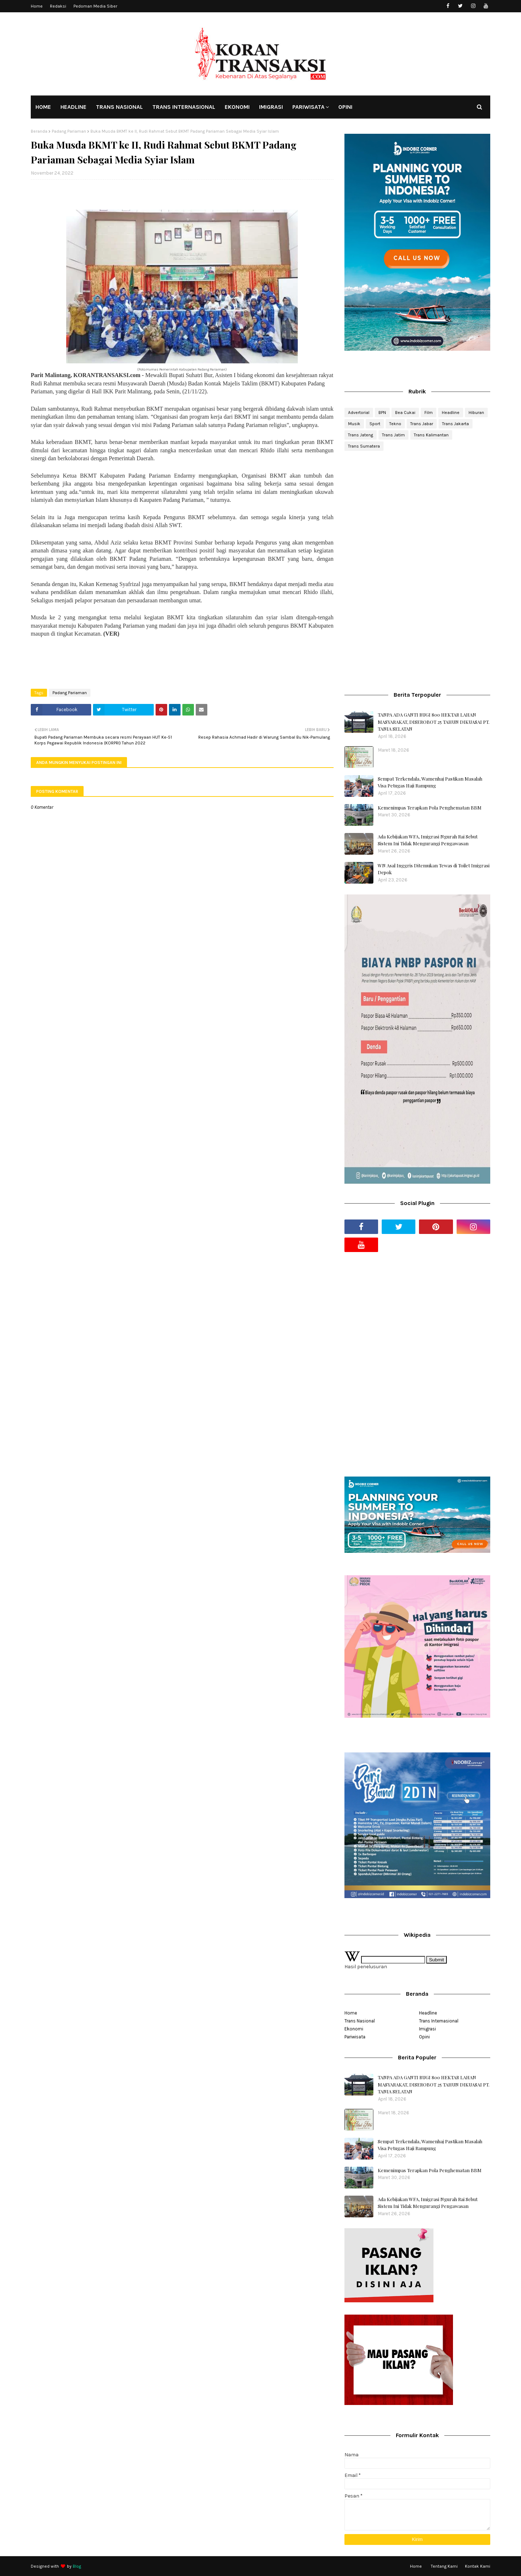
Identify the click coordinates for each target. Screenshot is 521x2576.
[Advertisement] (417, 514)
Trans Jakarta (455, 423)
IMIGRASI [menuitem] (271, 106)
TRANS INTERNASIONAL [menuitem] (183, 106)
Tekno (395, 423)
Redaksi (58, 6)
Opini (424, 2036)
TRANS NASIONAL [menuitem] (119, 106)
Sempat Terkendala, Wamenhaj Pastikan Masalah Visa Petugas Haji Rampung (430, 782)
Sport (374, 423)
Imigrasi (427, 2029)
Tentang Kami (444, 2566)
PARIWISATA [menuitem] (308, 106)
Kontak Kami (477, 2566)
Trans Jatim (393, 434)
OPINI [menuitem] (345, 106)
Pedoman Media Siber (95, 6)
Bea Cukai (405, 412)
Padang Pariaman (69, 131)
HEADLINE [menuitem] (73, 106)
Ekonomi (353, 2029)
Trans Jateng (360, 434)
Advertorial (358, 412)
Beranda (39, 131)
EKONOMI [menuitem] (237, 106)
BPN (382, 412)
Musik (354, 423)
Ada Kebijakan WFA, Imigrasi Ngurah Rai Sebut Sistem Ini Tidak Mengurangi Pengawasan (428, 840)
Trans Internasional (438, 2021)
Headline (450, 412)
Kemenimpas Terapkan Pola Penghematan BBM (430, 807)
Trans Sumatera (364, 446)
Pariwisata (354, 2036)
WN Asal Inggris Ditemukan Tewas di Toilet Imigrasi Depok (434, 869)
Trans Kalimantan (431, 434)
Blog (77, 2566)
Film (428, 412)
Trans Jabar (421, 423)
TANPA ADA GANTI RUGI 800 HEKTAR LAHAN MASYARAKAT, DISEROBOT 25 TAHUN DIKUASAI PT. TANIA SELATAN (434, 722)
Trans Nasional (359, 2021)
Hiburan (476, 412)
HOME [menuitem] (43, 106)
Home (37, 6)
